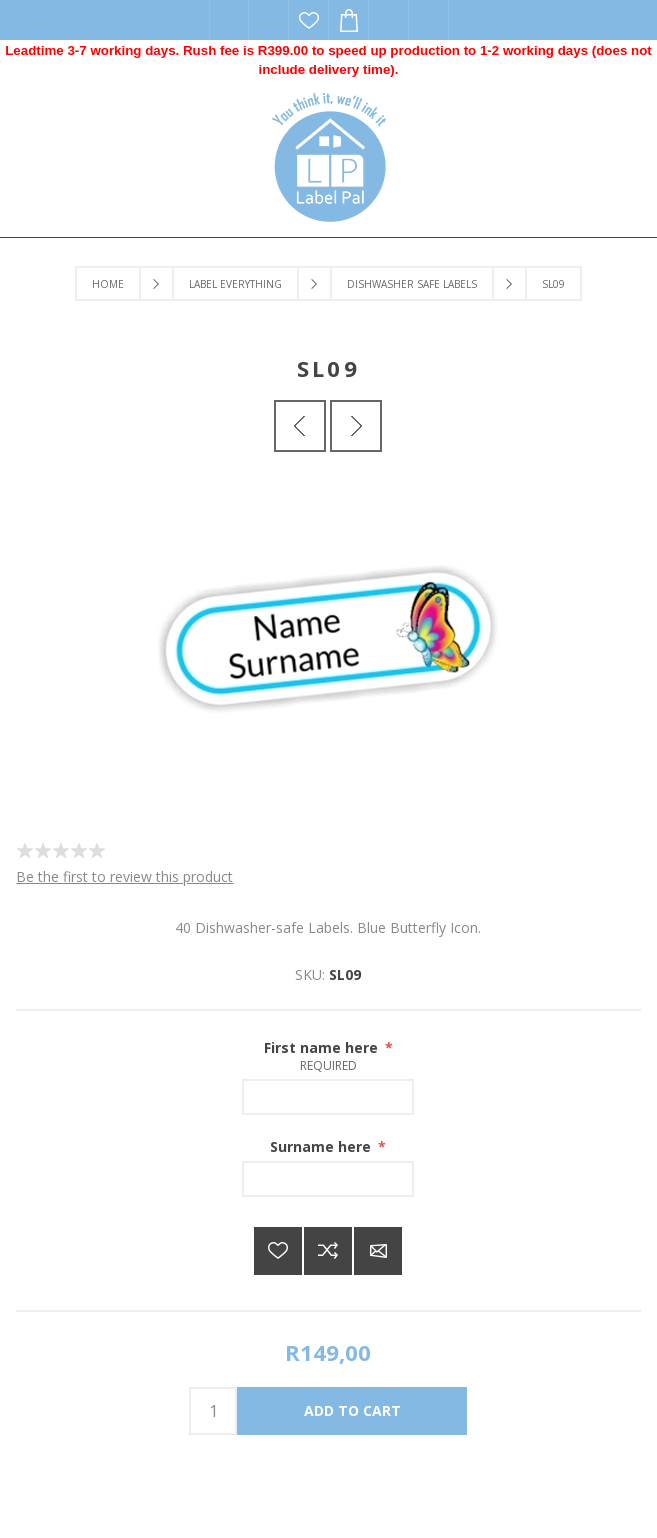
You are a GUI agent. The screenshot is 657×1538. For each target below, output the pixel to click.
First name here (323, 1047)
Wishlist (309, 20)
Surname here (322, 1146)
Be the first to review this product (124, 876)
